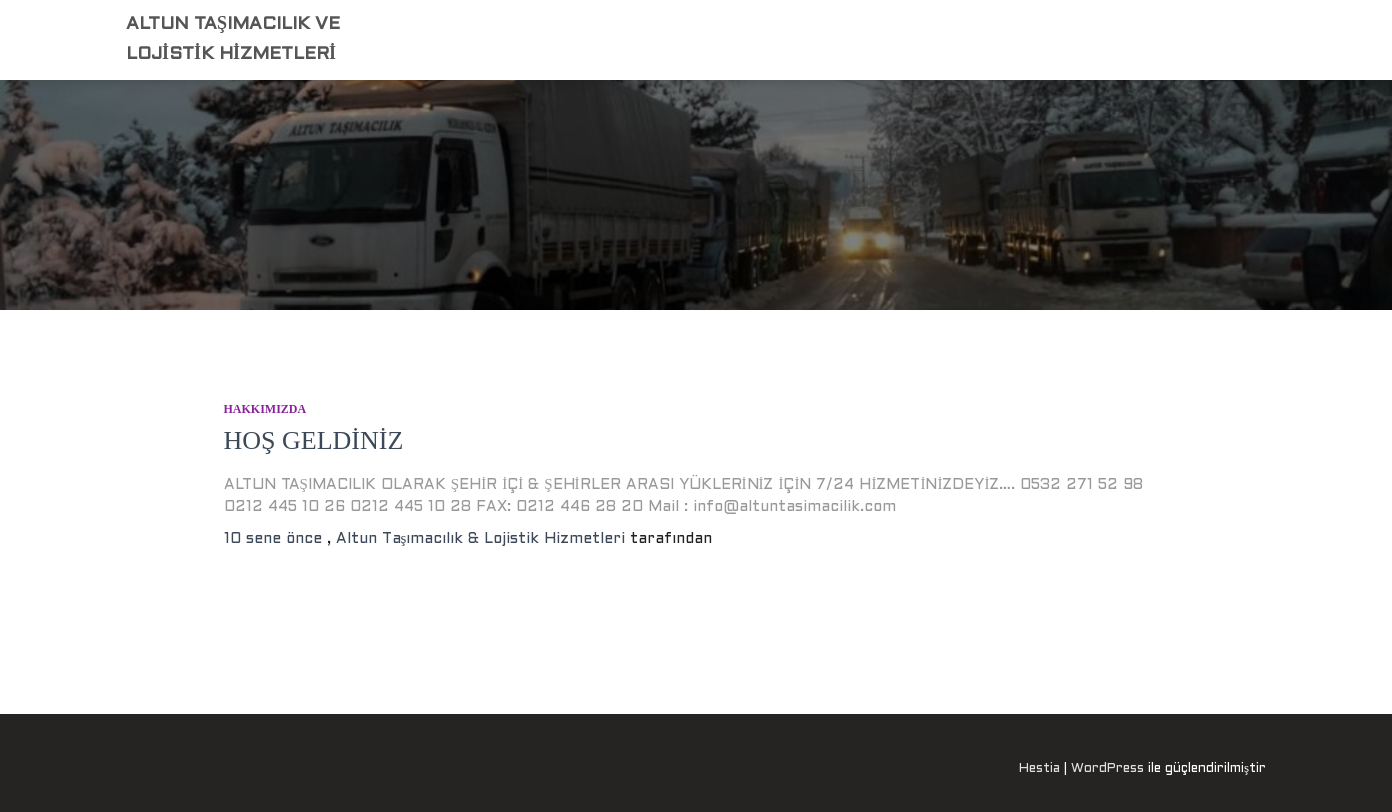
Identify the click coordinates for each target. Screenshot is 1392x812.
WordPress (1107, 769)
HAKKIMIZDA (265, 409)
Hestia (1039, 769)
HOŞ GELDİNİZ (314, 440)
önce (275, 539)
